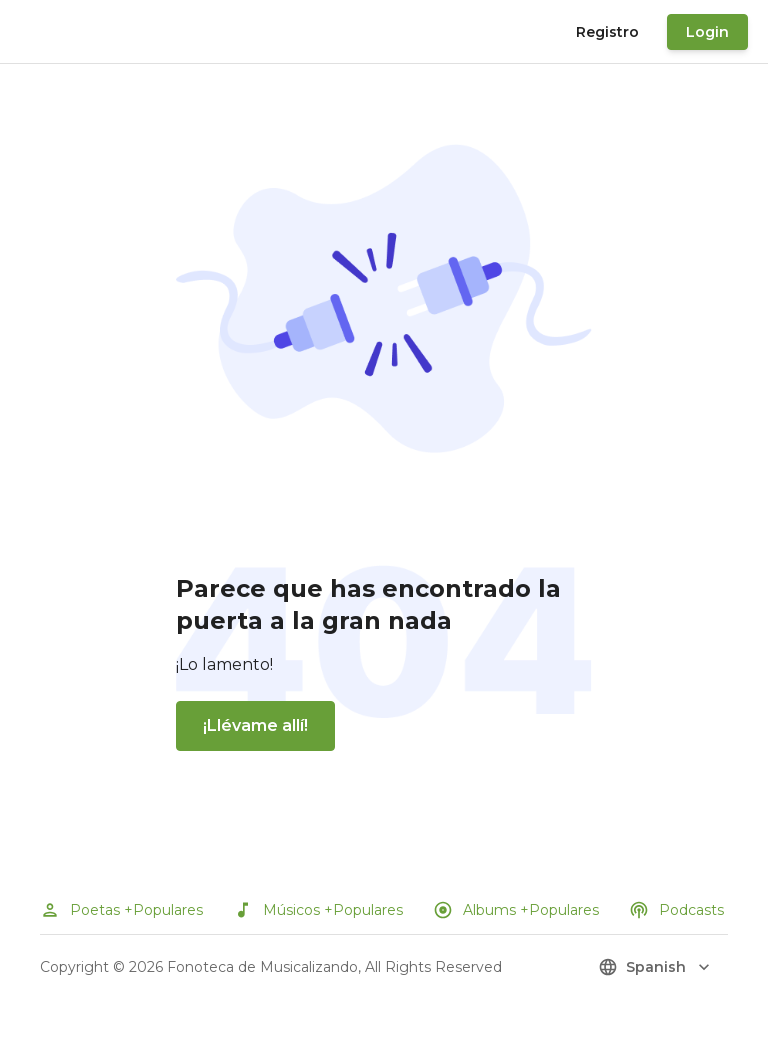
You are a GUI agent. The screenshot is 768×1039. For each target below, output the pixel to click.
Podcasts (676, 910)
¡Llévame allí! (255, 725)
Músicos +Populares (318, 910)
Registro (607, 32)
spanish (656, 967)
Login (707, 32)
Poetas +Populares (121, 910)
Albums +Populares (516, 910)
